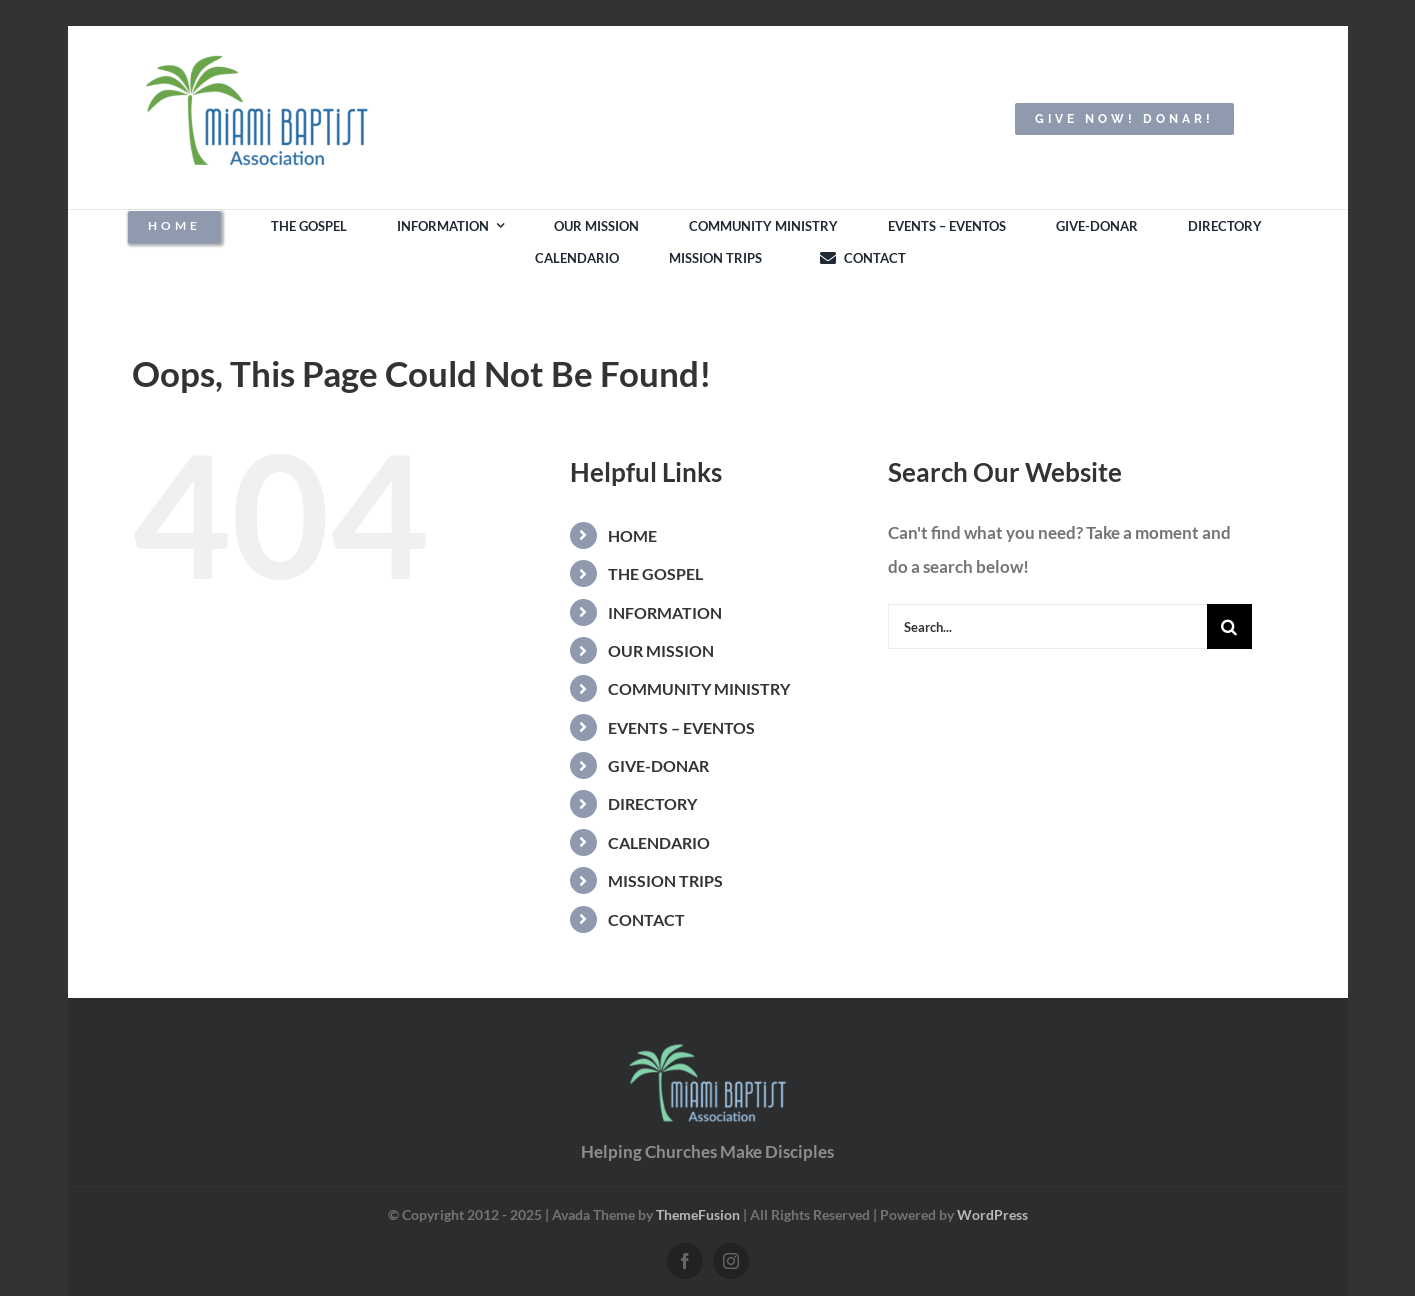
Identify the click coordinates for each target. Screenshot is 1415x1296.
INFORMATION (665, 612)
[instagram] (731, 1261)
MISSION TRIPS (665, 880)
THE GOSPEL (655, 573)
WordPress (992, 1214)
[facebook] (685, 1261)
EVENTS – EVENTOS (681, 727)
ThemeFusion (698, 1214)
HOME (632, 535)
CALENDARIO (659, 842)
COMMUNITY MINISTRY (699, 688)
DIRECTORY (652, 803)
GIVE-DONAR (658, 765)
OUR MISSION (661, 650)
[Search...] (1047, 626)
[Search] (1229, 626)
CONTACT (646, 919)
